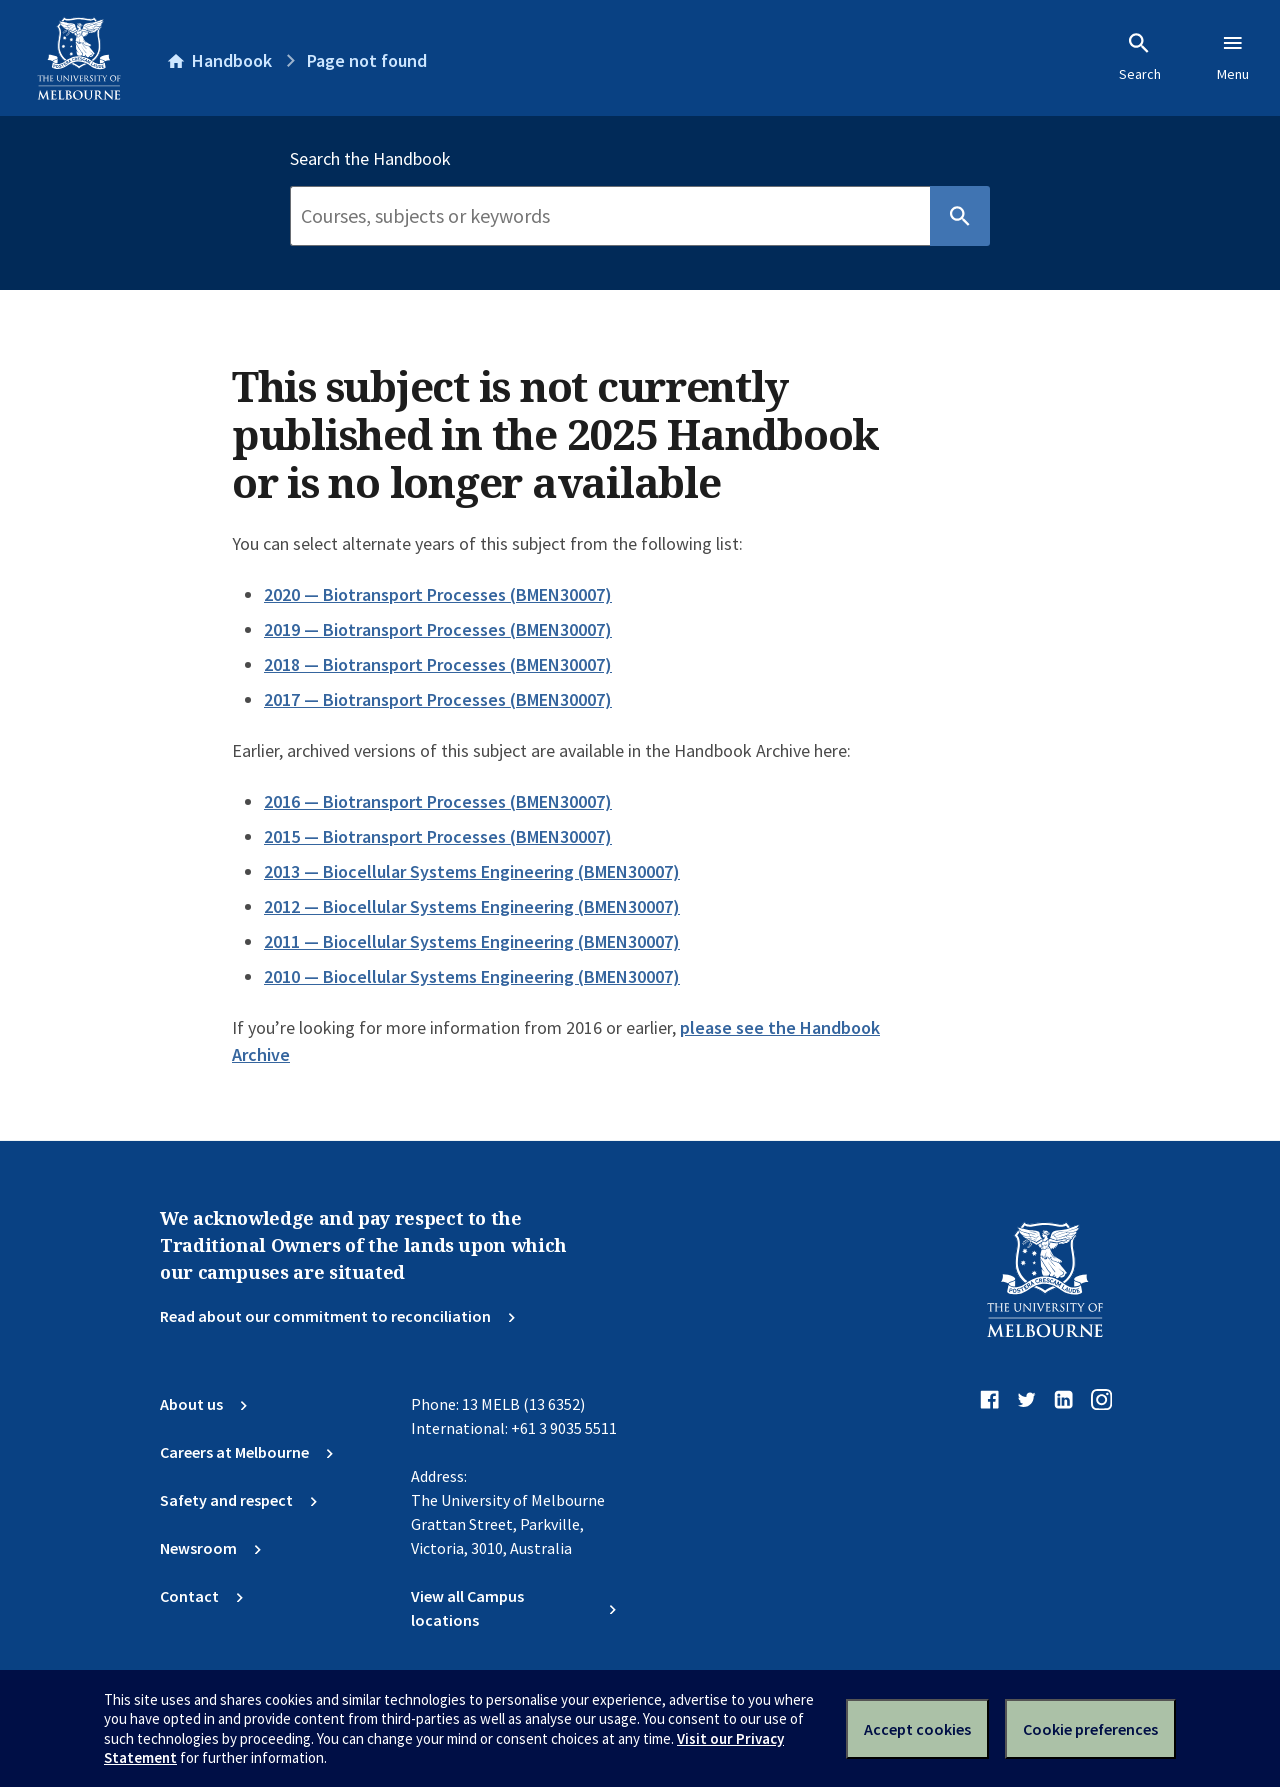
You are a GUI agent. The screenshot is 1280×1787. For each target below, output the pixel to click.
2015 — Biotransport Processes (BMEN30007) (438, 836)
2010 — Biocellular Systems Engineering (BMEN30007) (472, 976)
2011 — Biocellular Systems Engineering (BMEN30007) (472, 941)
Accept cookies (917, 1729)
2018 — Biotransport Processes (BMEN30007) (438, 664)
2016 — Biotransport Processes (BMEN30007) (438, 801)
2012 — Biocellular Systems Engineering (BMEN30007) (472, 906)
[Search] (610, 216)
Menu (1233, 57)
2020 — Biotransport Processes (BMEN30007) (438, 594)
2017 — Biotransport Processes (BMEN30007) (438, 699)
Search (1140, 57)
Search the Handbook (370, 159)
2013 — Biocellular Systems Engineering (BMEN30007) (472, 871)
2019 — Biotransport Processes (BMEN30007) (438, 629)
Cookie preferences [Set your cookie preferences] (1090, 1729)
